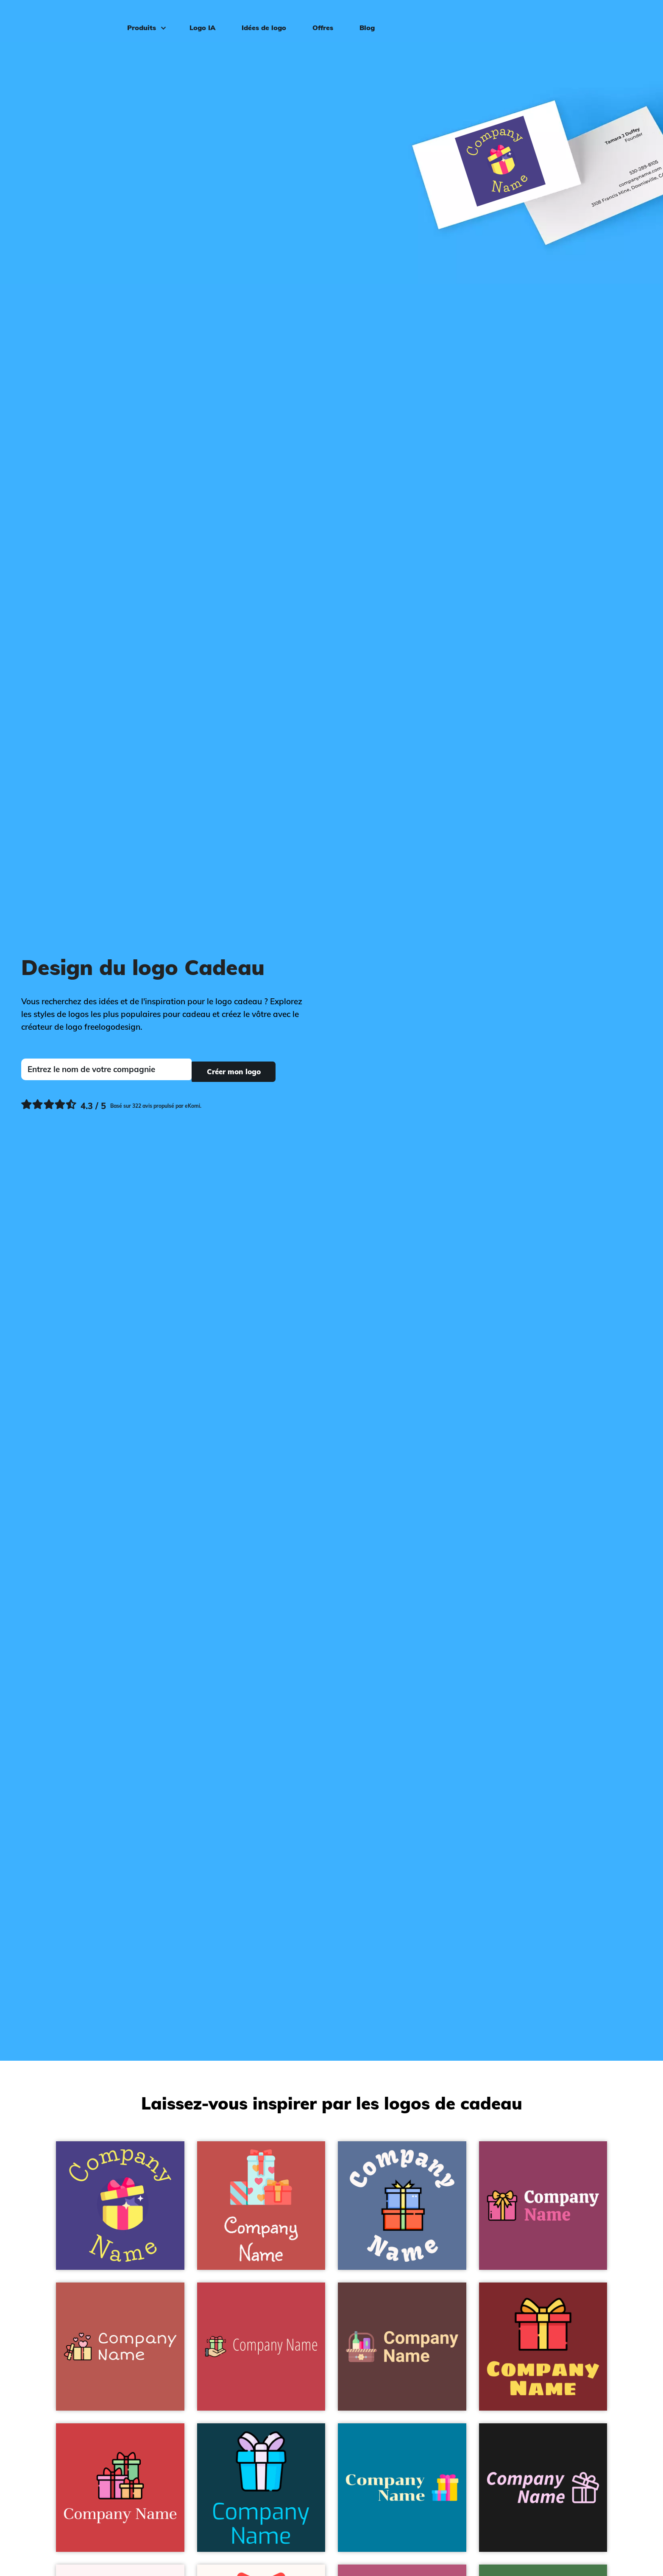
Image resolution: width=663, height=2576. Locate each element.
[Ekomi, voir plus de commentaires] (111, 1104)
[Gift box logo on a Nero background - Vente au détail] (543, 2487)
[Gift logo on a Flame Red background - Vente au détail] (543, 2347)
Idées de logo (260, 19)
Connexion (626, 19)
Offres (319, 19)
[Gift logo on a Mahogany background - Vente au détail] (120, 2487)
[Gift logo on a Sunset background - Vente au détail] (261, 2347)
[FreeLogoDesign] (75, 19)
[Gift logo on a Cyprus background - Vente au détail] (261, 2487)
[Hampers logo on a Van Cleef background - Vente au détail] (402, 2347)
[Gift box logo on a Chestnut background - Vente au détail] (120, 2347)
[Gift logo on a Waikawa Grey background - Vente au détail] (402, 2205)
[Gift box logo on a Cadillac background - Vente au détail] (543, 2205)
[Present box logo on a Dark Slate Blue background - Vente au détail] (120, 2205)
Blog (363, 19)
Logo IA (199, 19)
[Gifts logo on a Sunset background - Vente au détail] (261, 2205)
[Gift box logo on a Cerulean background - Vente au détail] (402, 2487)
